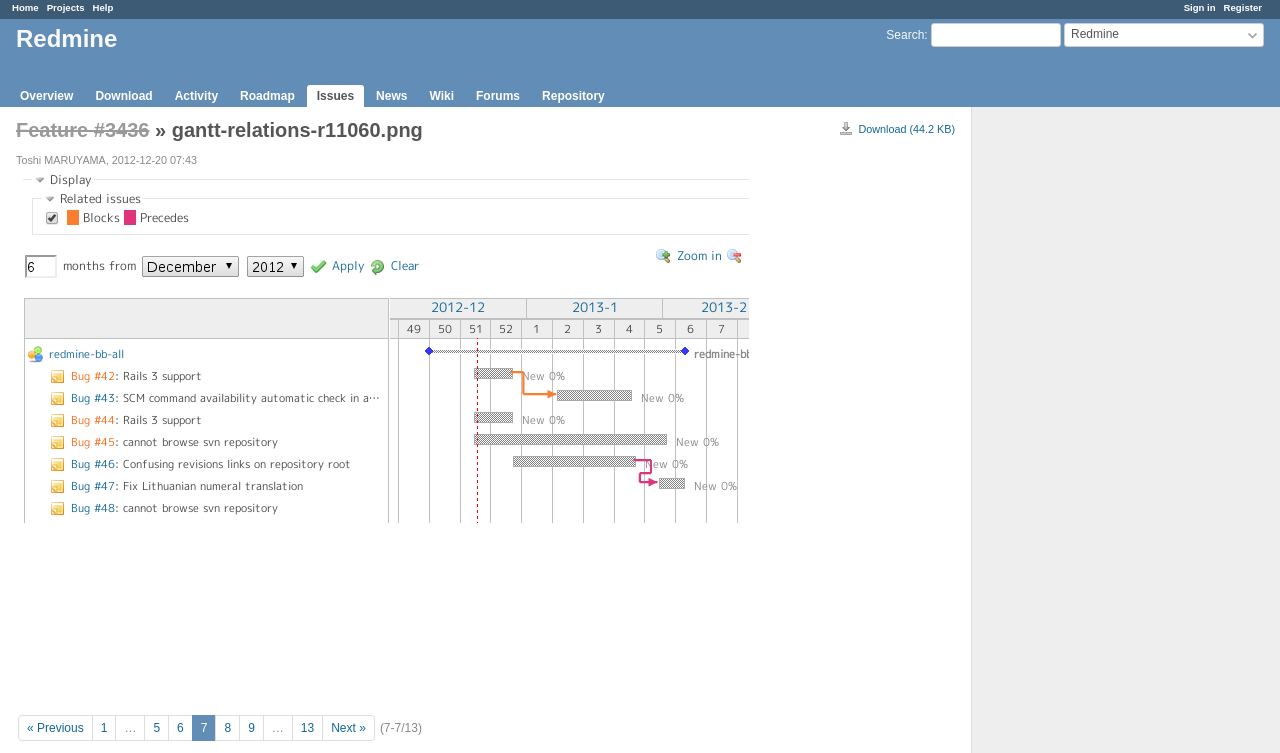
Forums (498, 96)
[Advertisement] (1072, 421)
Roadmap (267, 96)
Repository (573, 96)
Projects (66, 7)
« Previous (55, 728)
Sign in (1200, 7)
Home (25, 7)
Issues (335, 96)
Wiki (441, 96)
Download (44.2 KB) (906, 129)
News (391, 96)
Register (1243, 7)
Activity (196, 96)
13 (307, 728)
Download (123, 96)
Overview (46, 96)
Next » (348, 728)
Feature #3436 (82, 130)
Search (905, 35)
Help (103, 7)
